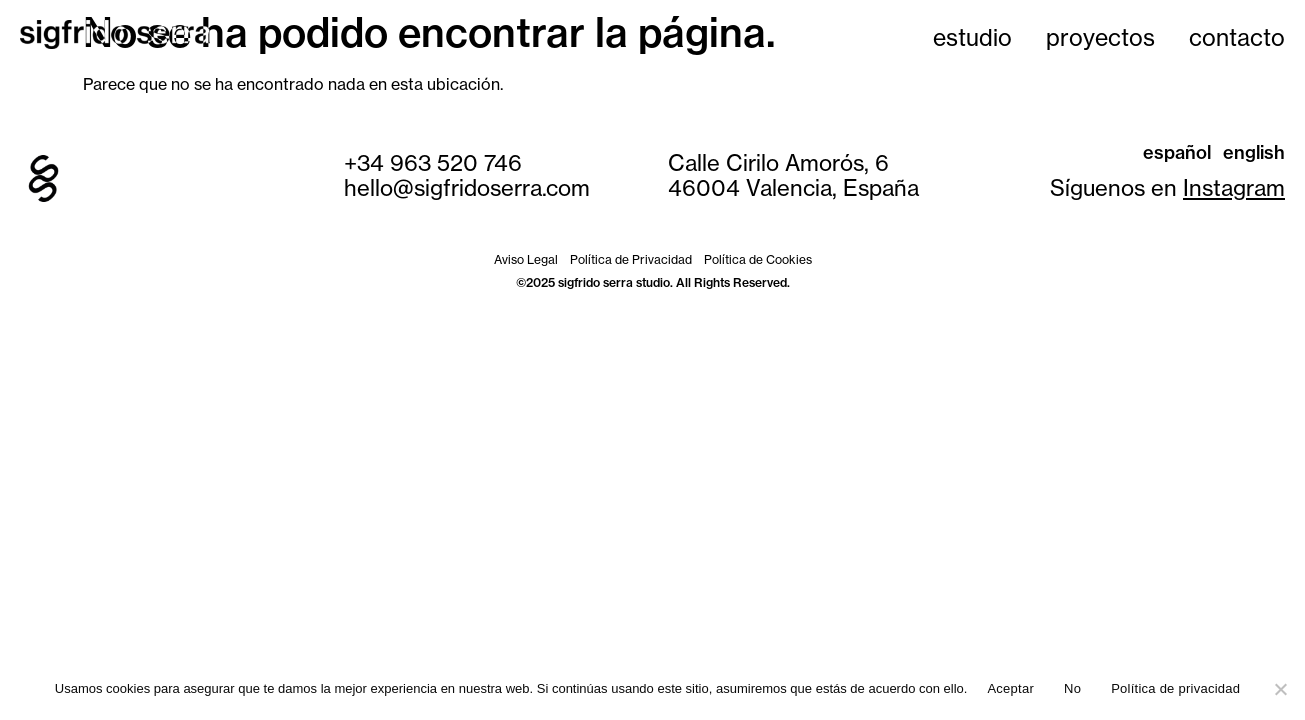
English (1254, 152)
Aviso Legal (526, 259)
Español (1177, 152)
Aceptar (1010, 688)
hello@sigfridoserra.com (467, 188)
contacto (1237, 37)
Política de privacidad (1175, 688)
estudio (972, 37)
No (1072, 688)
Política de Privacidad (631, 259)
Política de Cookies (758, 259)
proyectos (1100, 37)
